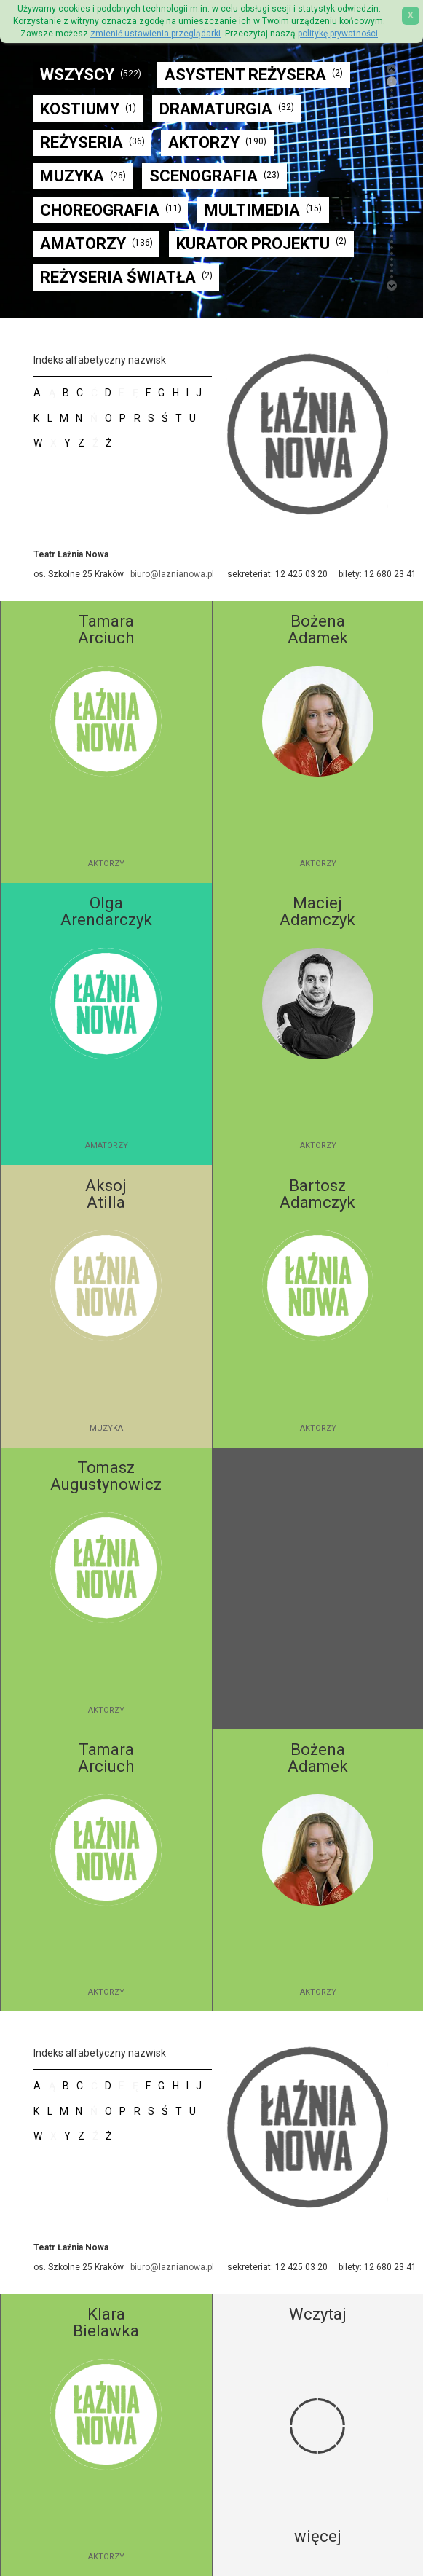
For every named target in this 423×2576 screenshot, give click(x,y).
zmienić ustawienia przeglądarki (155, 33)
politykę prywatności (338, 33)
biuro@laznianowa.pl (172, 574)
